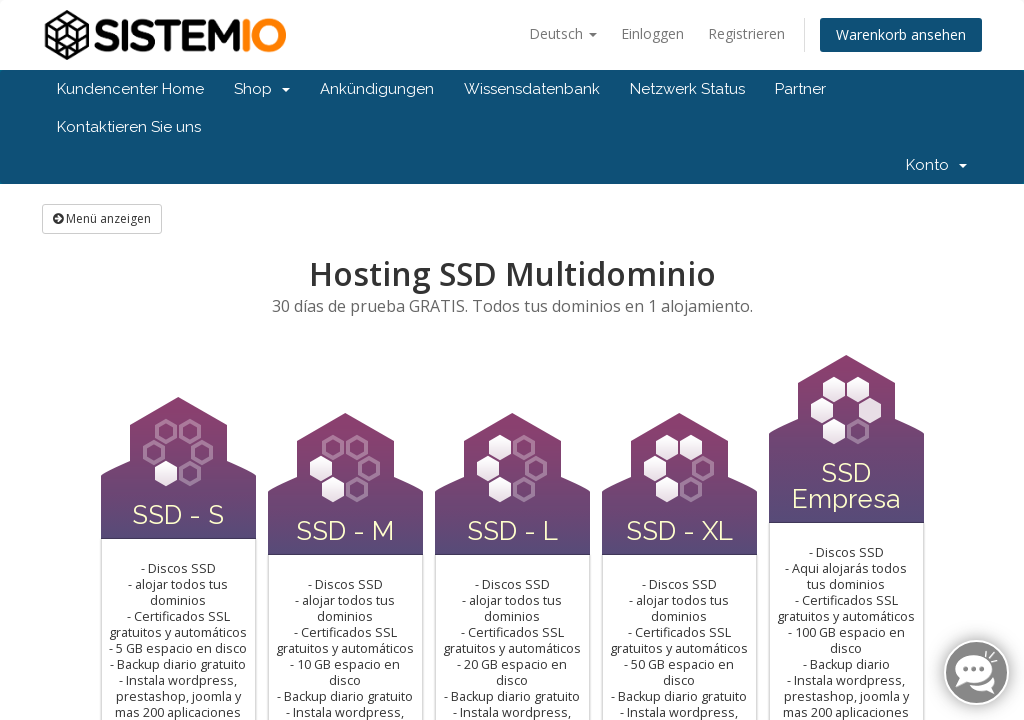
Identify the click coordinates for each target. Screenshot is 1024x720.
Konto (936, 165)
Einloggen (652, 33)
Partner (800, 89)
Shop (262, 89)
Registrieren (746, 33)
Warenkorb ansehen (901, 34)
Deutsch (563, 33)
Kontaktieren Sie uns (129, 127)
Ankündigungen (377, 89)
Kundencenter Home (130, 89)
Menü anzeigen (102, 218)
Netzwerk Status (687, 89)
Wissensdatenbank (532, 89)
